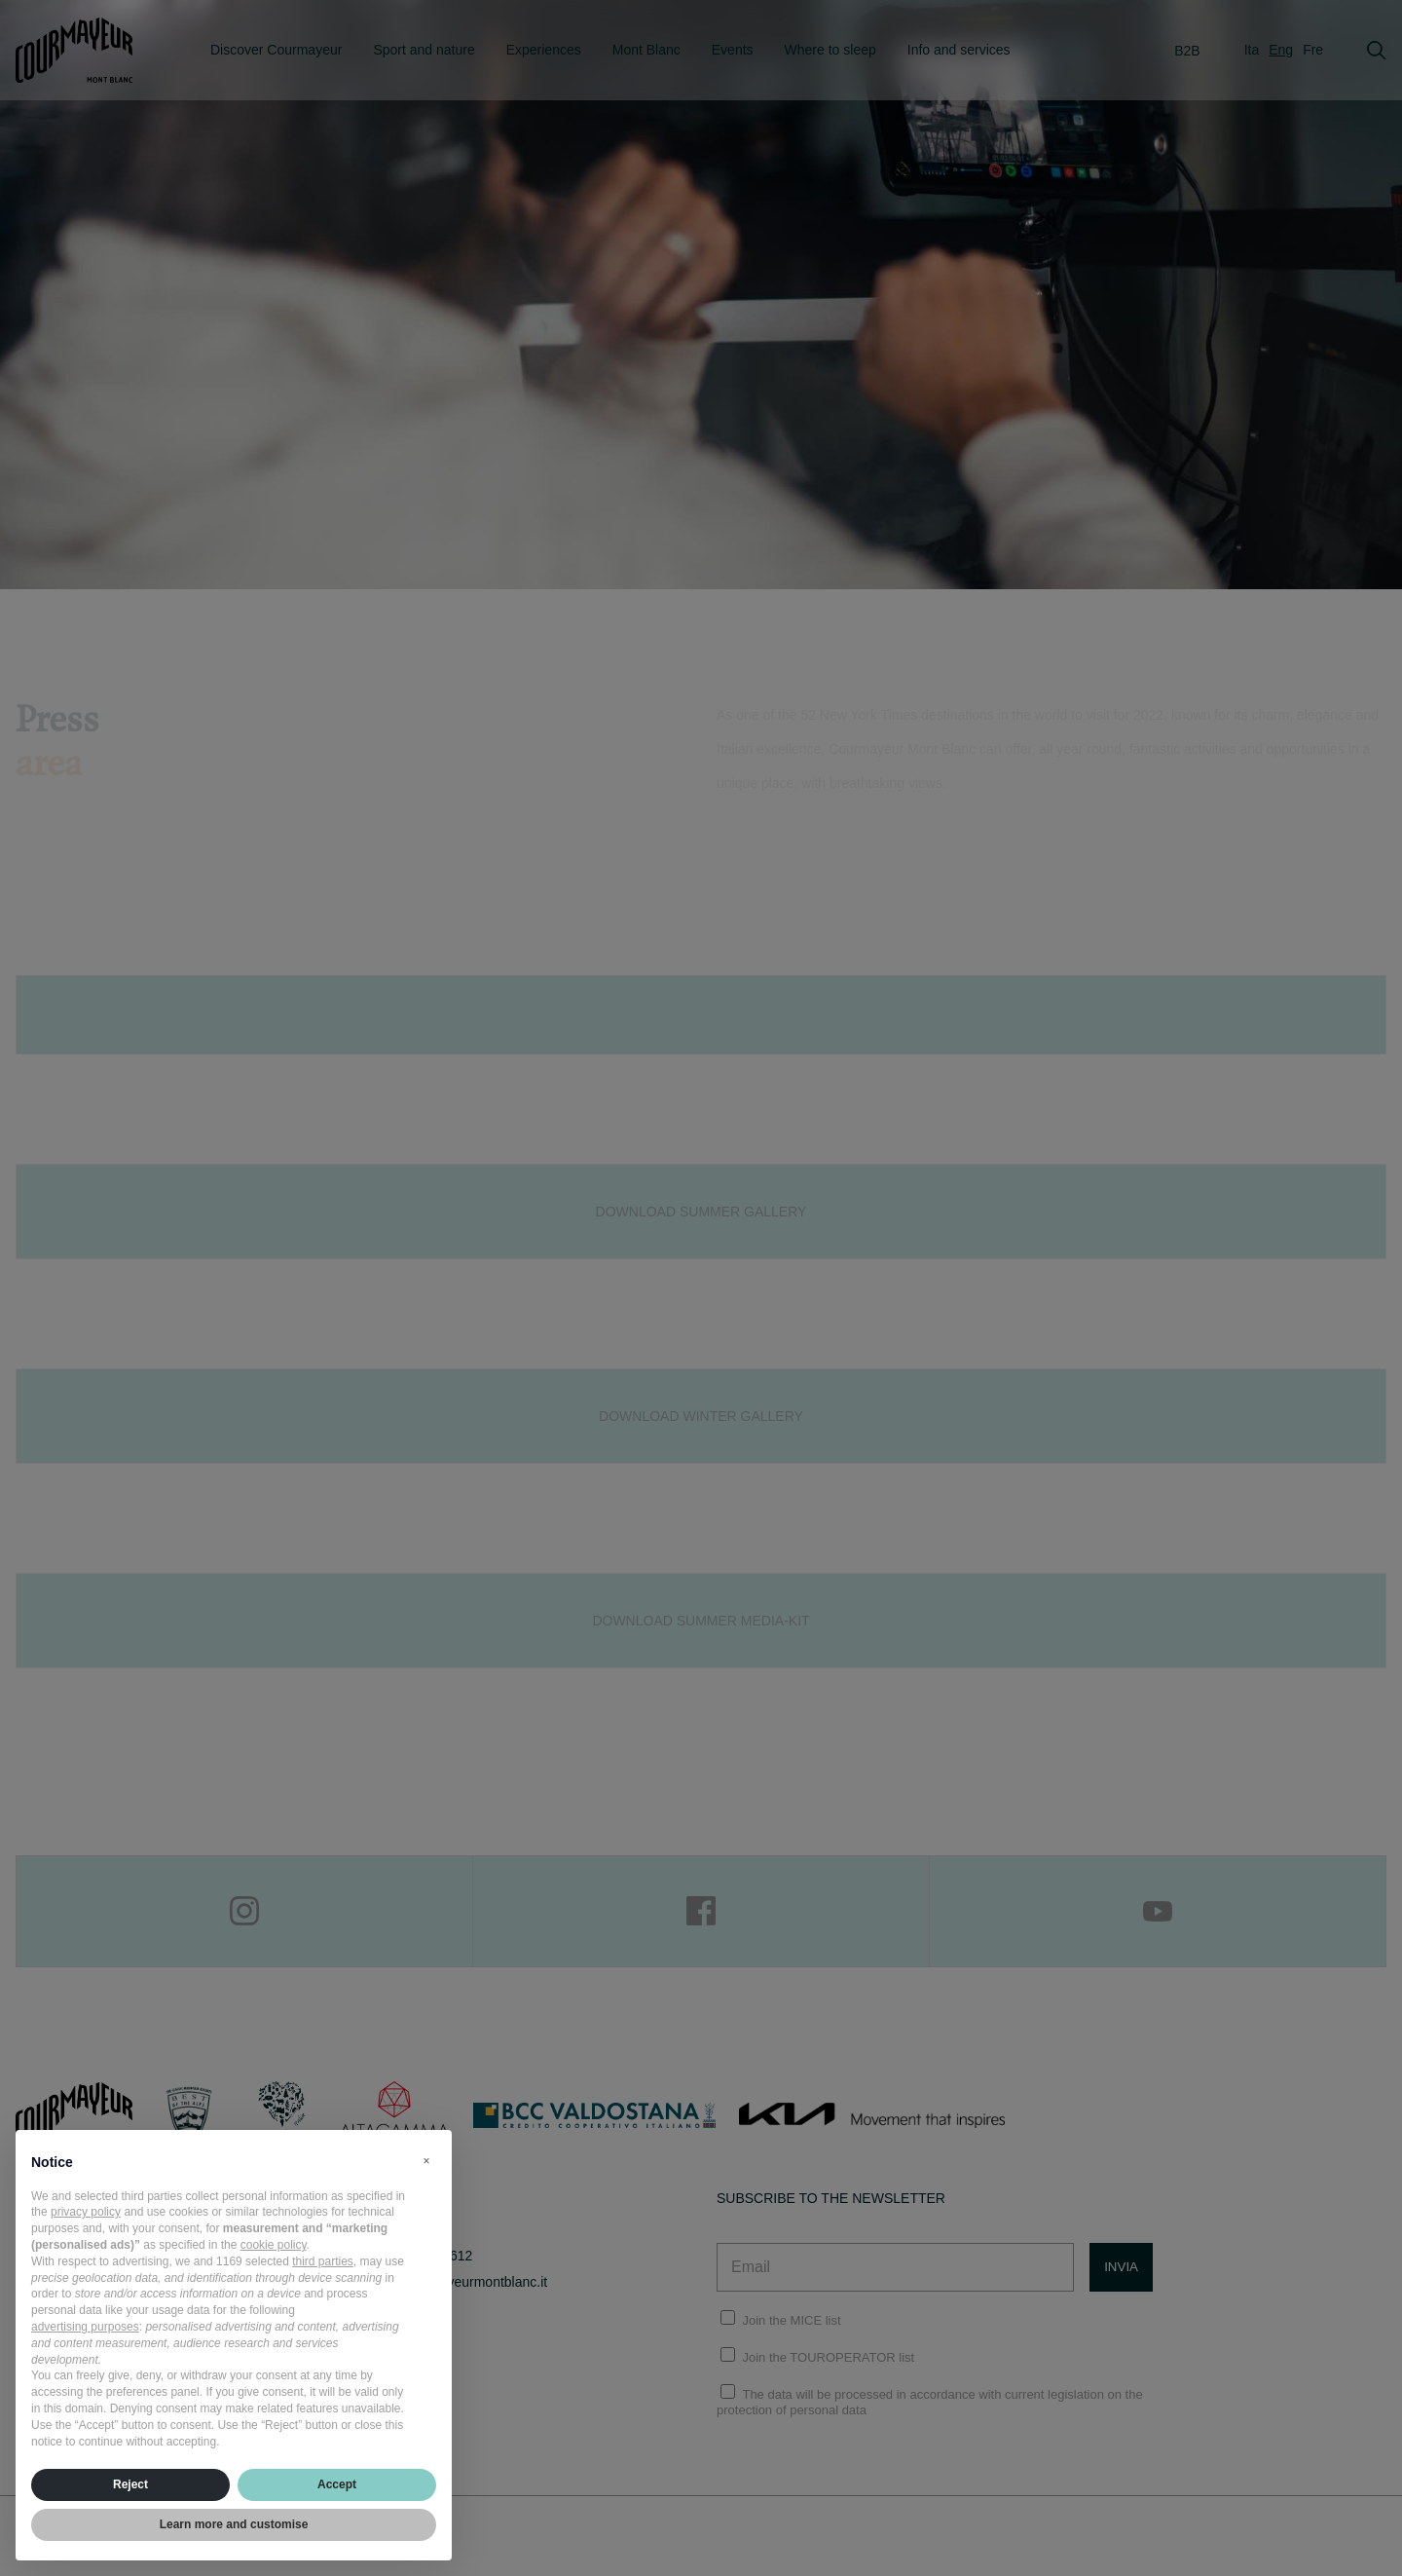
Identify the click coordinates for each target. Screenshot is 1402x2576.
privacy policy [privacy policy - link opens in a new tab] (86, 2212)
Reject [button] (130, 2484)
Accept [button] (336, 2484)
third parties (322, 2261)
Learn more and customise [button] (234, 2524)
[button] (426, 2161)
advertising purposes (85, 2326)
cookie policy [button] (273, 2245)
